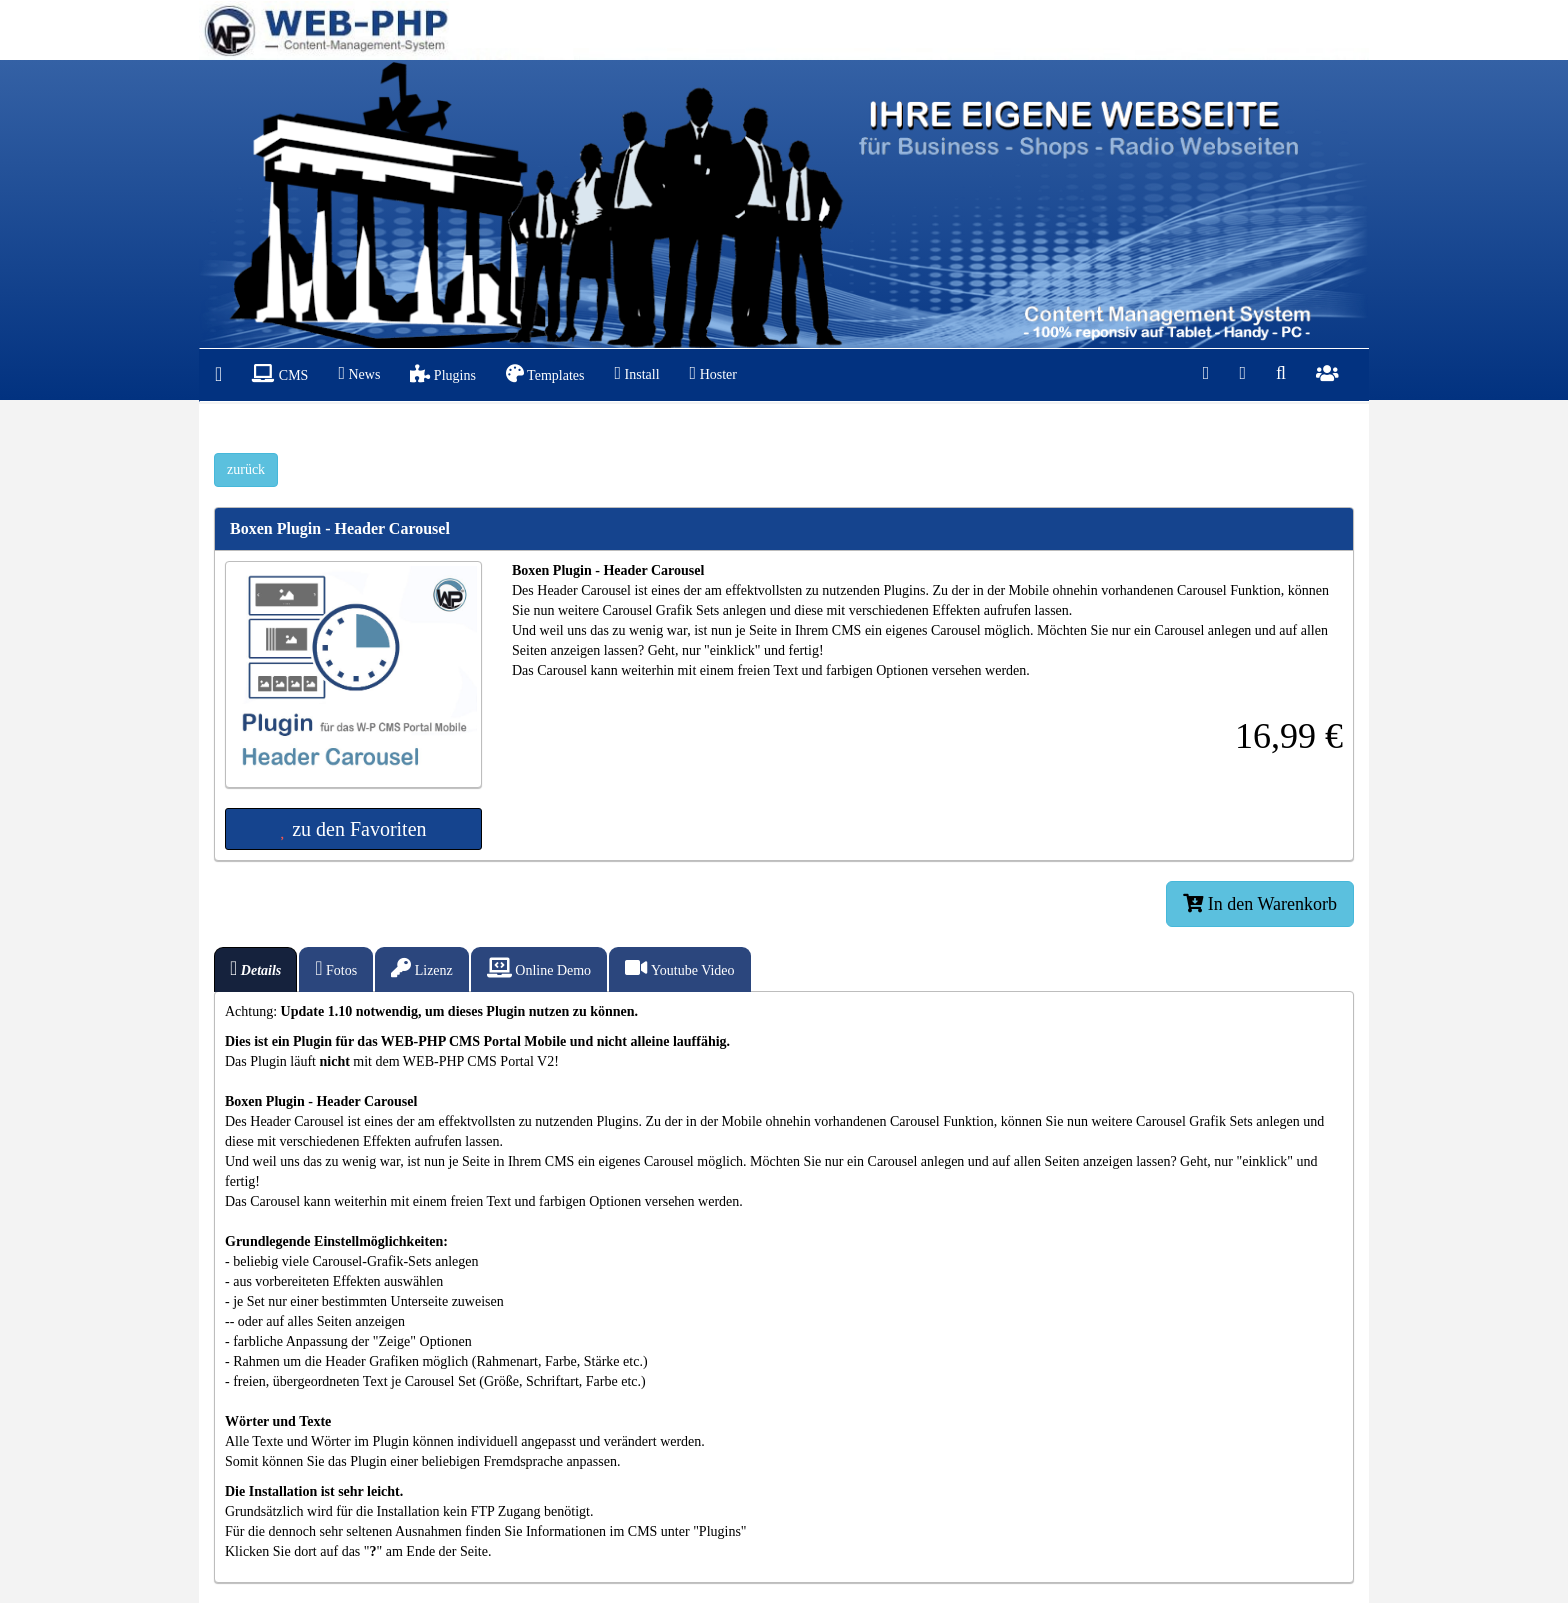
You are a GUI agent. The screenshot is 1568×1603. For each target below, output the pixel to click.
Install (636, 373)
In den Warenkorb (1260, 904)
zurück (246, 469)
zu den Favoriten (353, 829)
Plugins (443, 373)
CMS (280, 373)
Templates (545, 373)
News (359, 373)
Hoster (713, 373)
